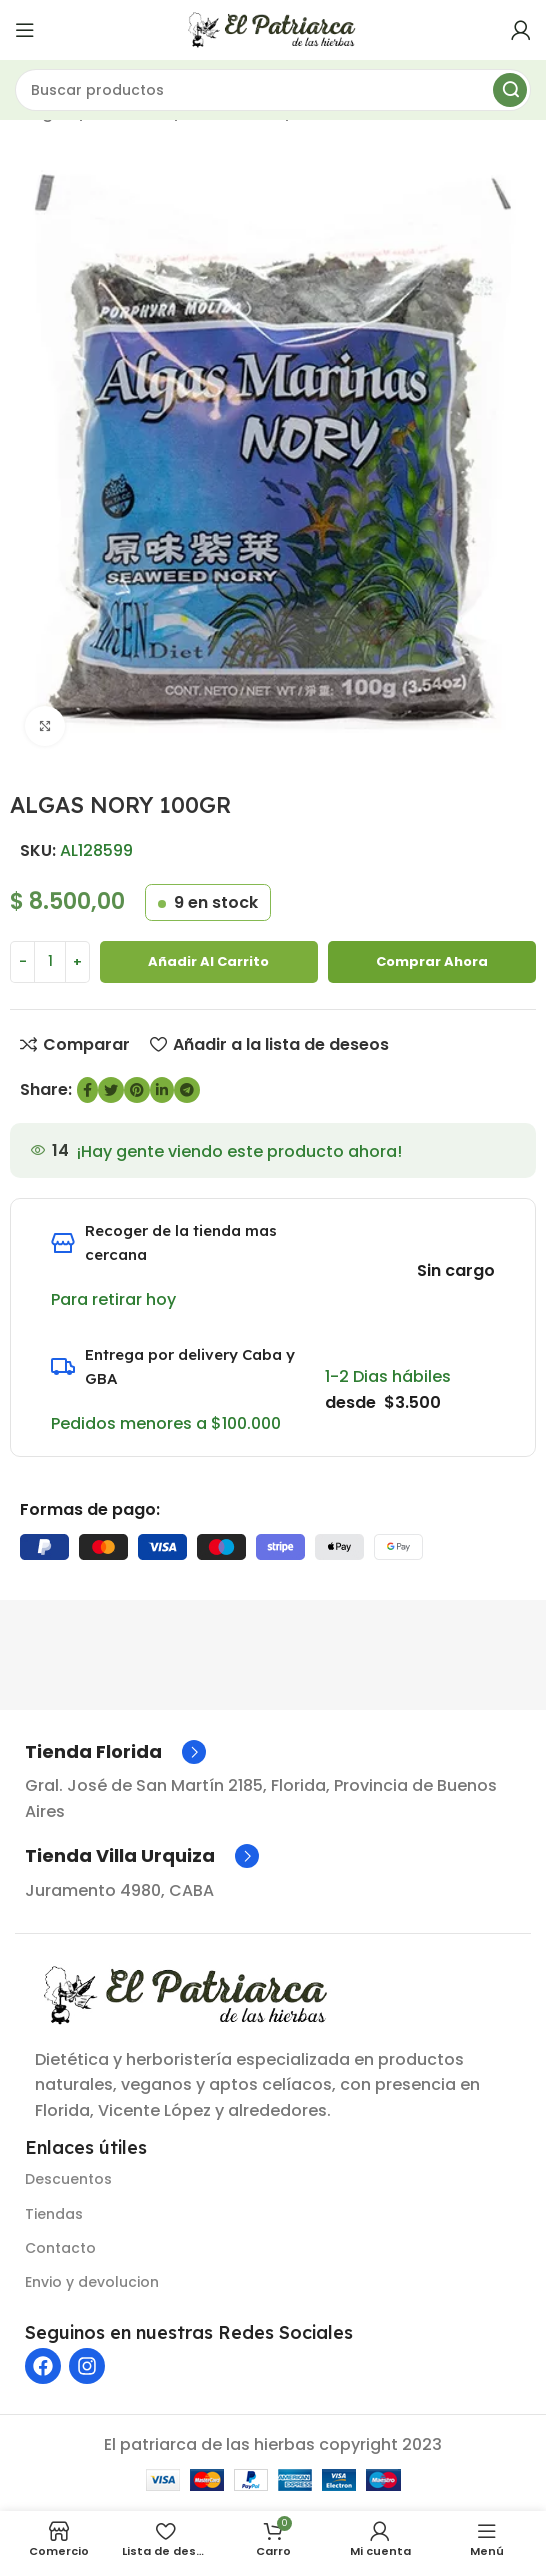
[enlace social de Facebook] (87, 1090)
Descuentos (68, 2179)
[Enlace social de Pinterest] (137, 1090)
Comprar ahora (432, 961)
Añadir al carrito (208, 961)
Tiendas (54, 2214)
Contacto (60, 2248)
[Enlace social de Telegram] (187, 1090)
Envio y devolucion (92, 2282)
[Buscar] (273, 90)
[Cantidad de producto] (50, 962)
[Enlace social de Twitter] (111, 1090)
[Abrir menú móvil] (25, 30)
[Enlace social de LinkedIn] (162, 1090)
